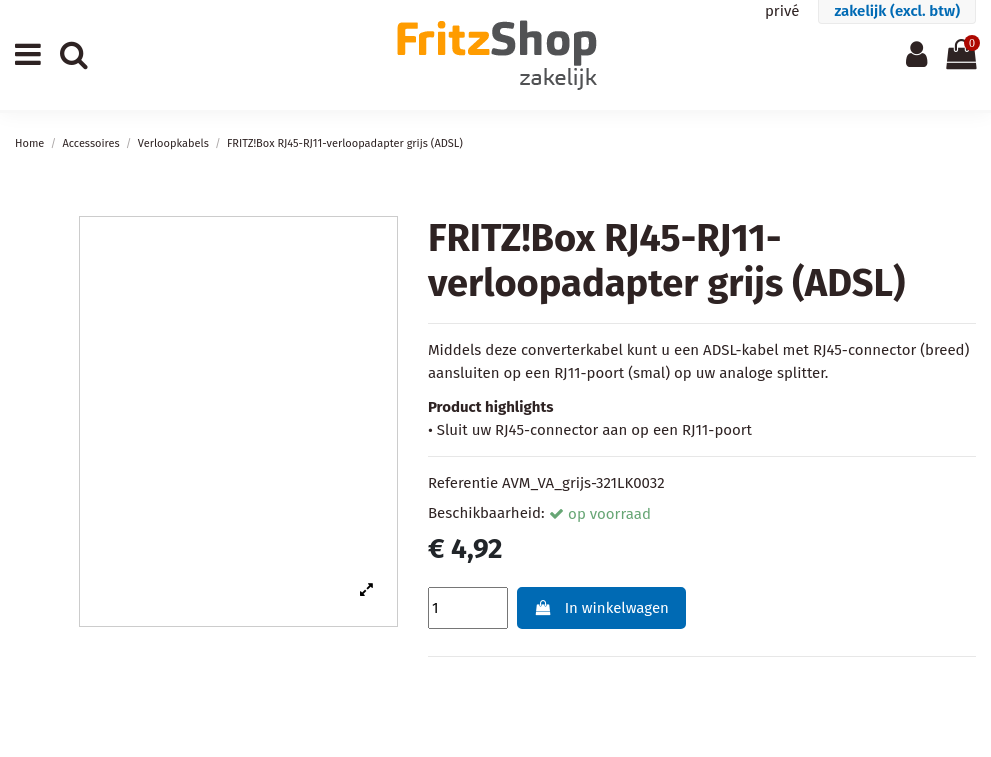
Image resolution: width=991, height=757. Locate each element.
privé (782, 11)
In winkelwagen (601, 608)
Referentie (463, 483)
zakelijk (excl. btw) (897, 11)
